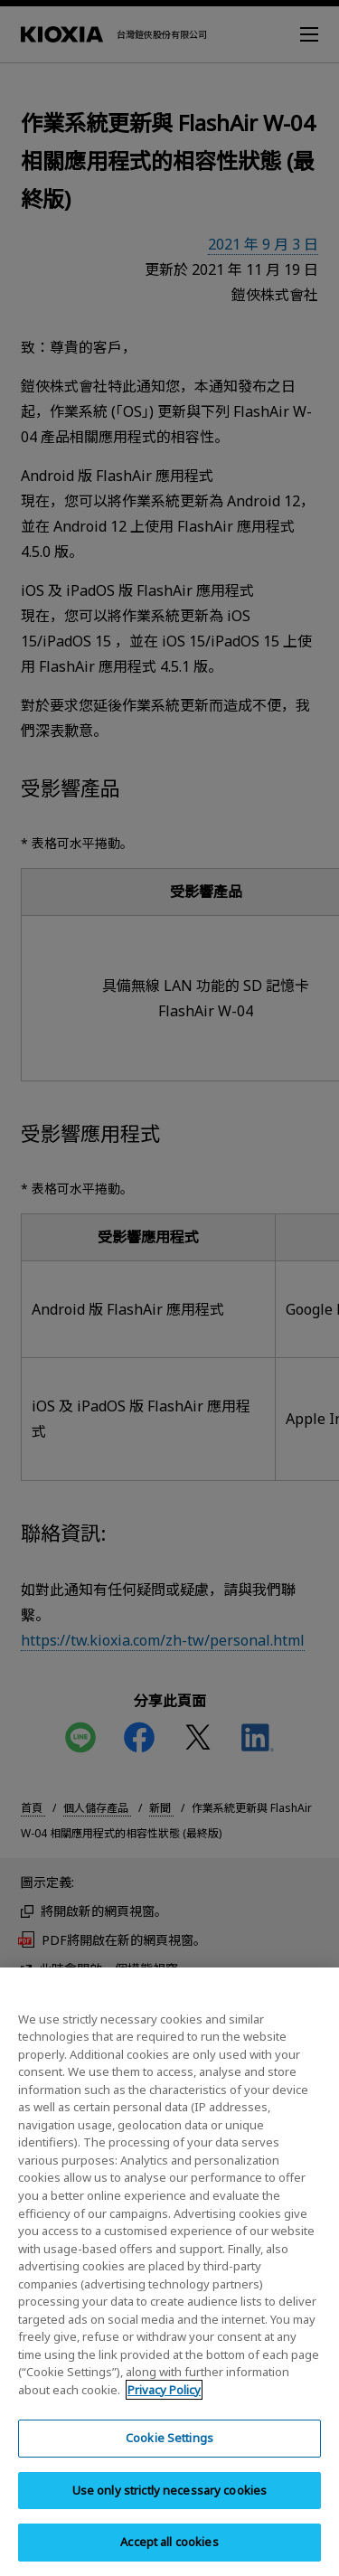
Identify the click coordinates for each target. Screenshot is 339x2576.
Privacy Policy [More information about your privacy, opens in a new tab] (164, 2405)
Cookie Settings (169, 2453)
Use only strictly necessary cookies (170, 2505)
